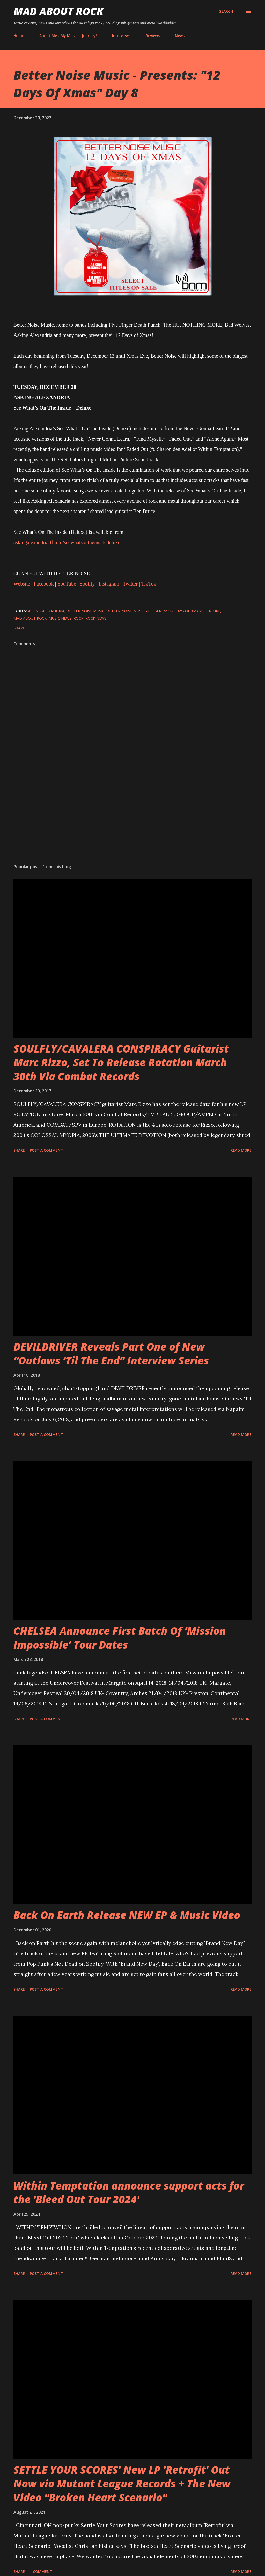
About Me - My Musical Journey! (68, 35)
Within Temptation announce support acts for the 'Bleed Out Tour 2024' (128, 2192)
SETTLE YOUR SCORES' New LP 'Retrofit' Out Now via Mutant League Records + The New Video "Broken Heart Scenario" (121, 2484)
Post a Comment (46, 1150)
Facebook (44, 584)
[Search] (226, 11)
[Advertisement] (132, 819)
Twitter (130, 584)
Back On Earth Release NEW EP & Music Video (126, 1915)
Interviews (121, 35)
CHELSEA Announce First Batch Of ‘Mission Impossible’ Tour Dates (119, 1638)
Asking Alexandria (46, 611)
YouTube (66, 584)
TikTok (148, 584)
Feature (212, 611)
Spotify (87, 584)
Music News (60, 618)
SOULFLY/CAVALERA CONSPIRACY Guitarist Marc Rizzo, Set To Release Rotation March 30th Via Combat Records (121, 1062)
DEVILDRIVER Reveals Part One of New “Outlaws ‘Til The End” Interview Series (111, 1353)
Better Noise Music (86, 611)
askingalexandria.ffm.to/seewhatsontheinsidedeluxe (66, 542)
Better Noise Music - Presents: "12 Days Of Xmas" (154, 611)
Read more (241, 1150)
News (180, 35)
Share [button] (19, 627)
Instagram (109, 584)
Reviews (153, 35)
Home (18, 35)
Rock (78, 618)
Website (21, 584)
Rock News (96, 618)
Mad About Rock (58, 11)
